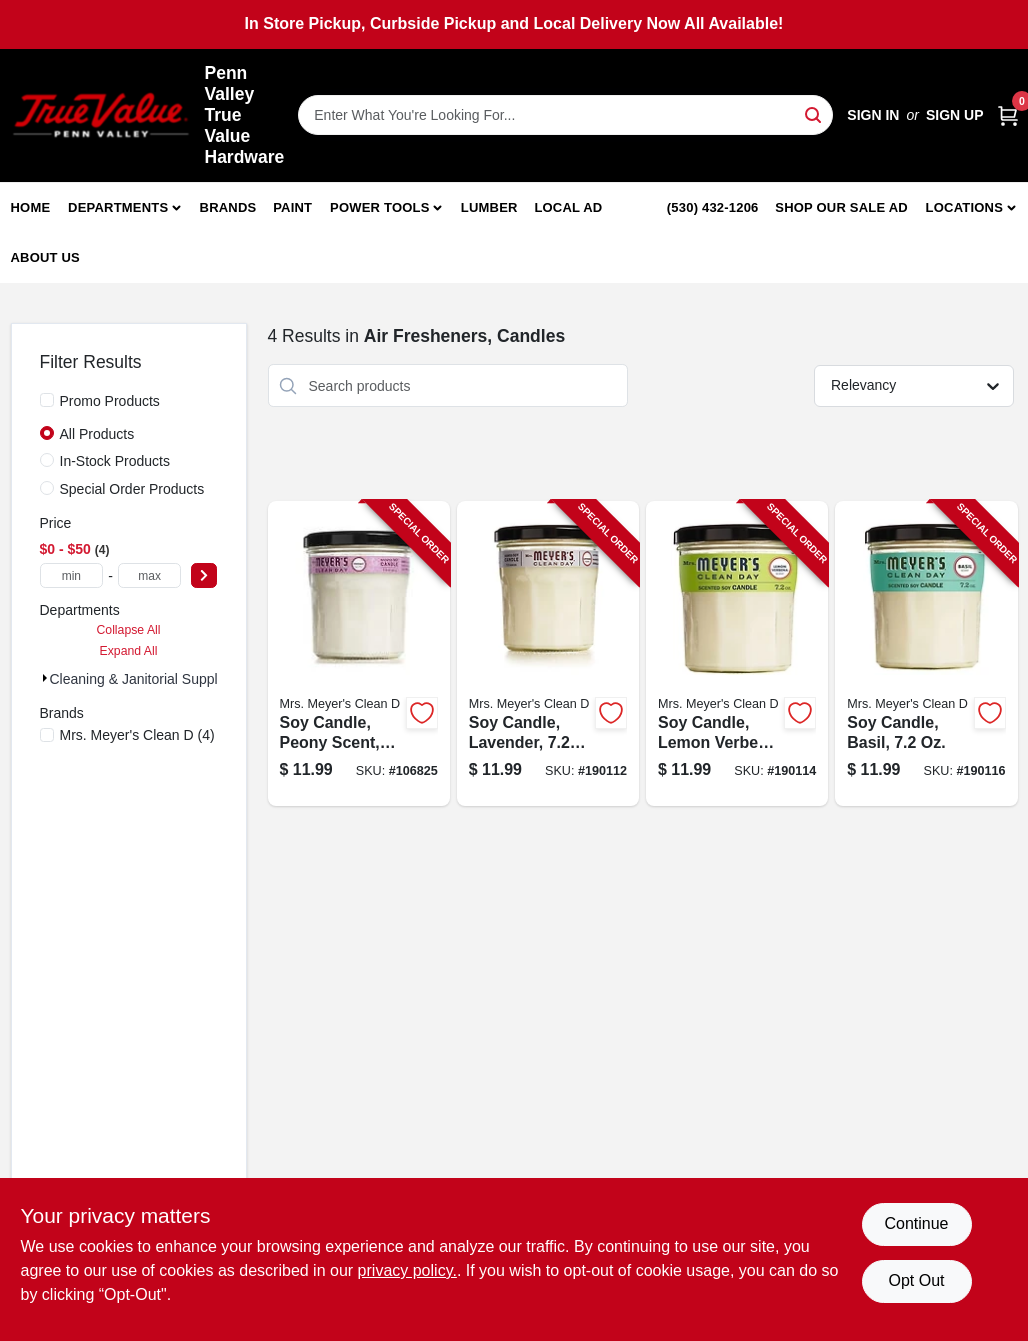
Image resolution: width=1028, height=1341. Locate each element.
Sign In (873, 115)
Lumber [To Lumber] (489, 207)
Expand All (129, 651)
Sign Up (955, 115)
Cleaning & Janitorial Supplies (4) (153, 679)
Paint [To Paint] (292, 207)
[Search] (814, 113)
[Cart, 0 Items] (1008, 115)
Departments (118, 207)
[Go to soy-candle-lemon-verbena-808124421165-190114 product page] (737, 653)
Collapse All (128, 630)
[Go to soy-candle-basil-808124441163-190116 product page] (926, 653)
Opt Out (916, 1280)
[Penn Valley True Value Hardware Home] (101, 115)
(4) (137, 735)
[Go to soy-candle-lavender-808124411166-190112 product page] (548, 653)
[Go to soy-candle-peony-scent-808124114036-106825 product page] (359, 653)
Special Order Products (132, 489)
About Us (46, 257)
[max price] (150, 575)
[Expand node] (45, 678)
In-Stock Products (115, 461)
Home (31, 207)
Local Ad (568, 207)
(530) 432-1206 (713, 207)
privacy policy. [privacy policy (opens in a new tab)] (407, 1270)
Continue (916, 1223)
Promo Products (110, 401)
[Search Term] (565, 115)
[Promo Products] (47, 400)
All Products (97, 434)
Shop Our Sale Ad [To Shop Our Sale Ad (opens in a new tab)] (841, 207)
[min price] (72, 575)
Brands (228, 207)
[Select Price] (204, 575)
